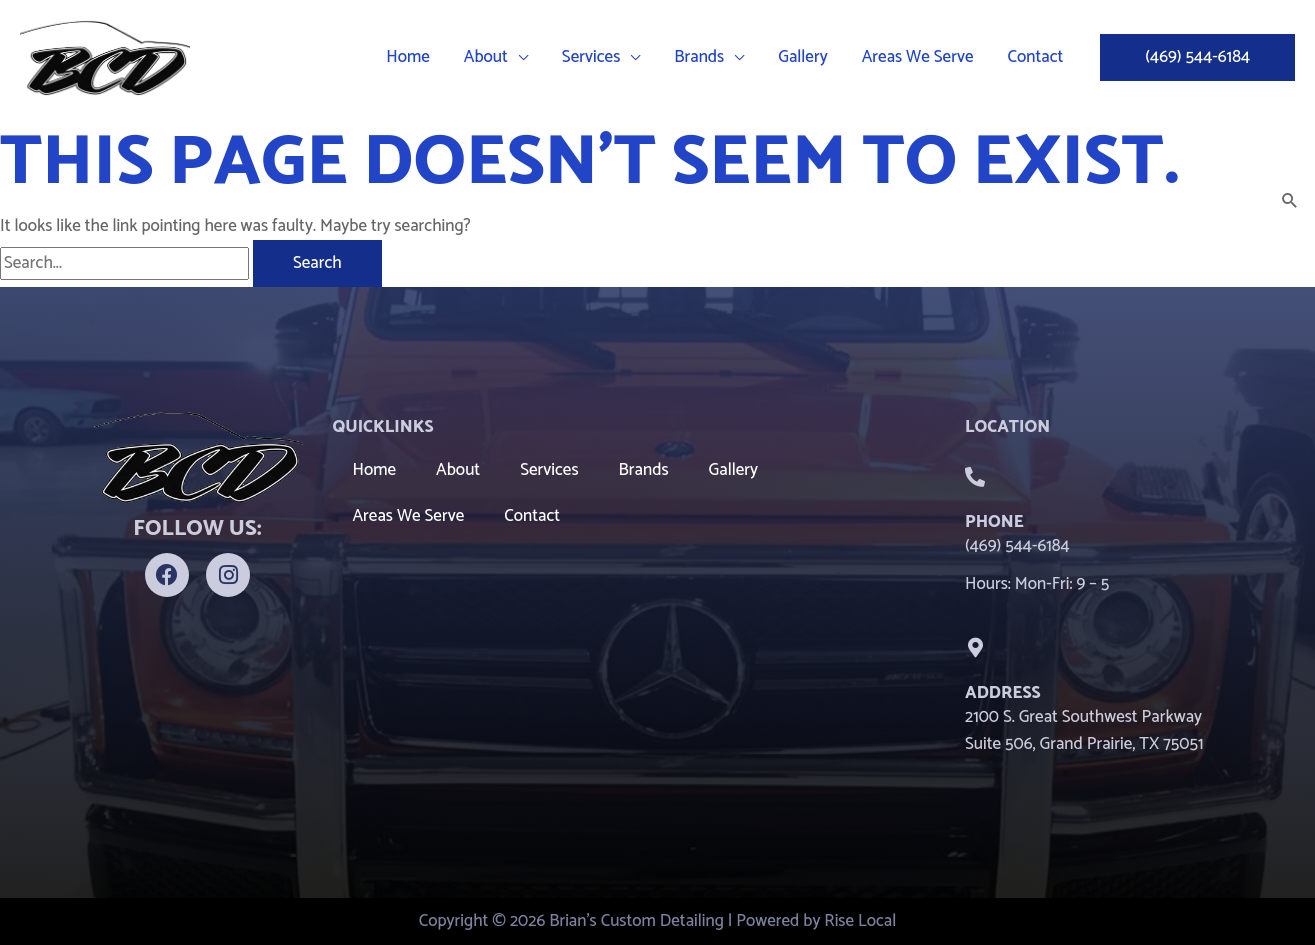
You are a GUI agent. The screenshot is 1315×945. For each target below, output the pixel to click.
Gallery (733, 470)
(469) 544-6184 (1017, 546)
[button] (518, 57)
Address (1003, 693)
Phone (994, 522)
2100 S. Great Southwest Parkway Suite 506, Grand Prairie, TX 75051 (1084, 730)
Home (375, 470)
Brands (644, 470)
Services (549, 470)
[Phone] (975, 477)
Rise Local (860, 921)
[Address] (975, 648)
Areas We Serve (409, 516)
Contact (532, 516)
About (458, 470)
